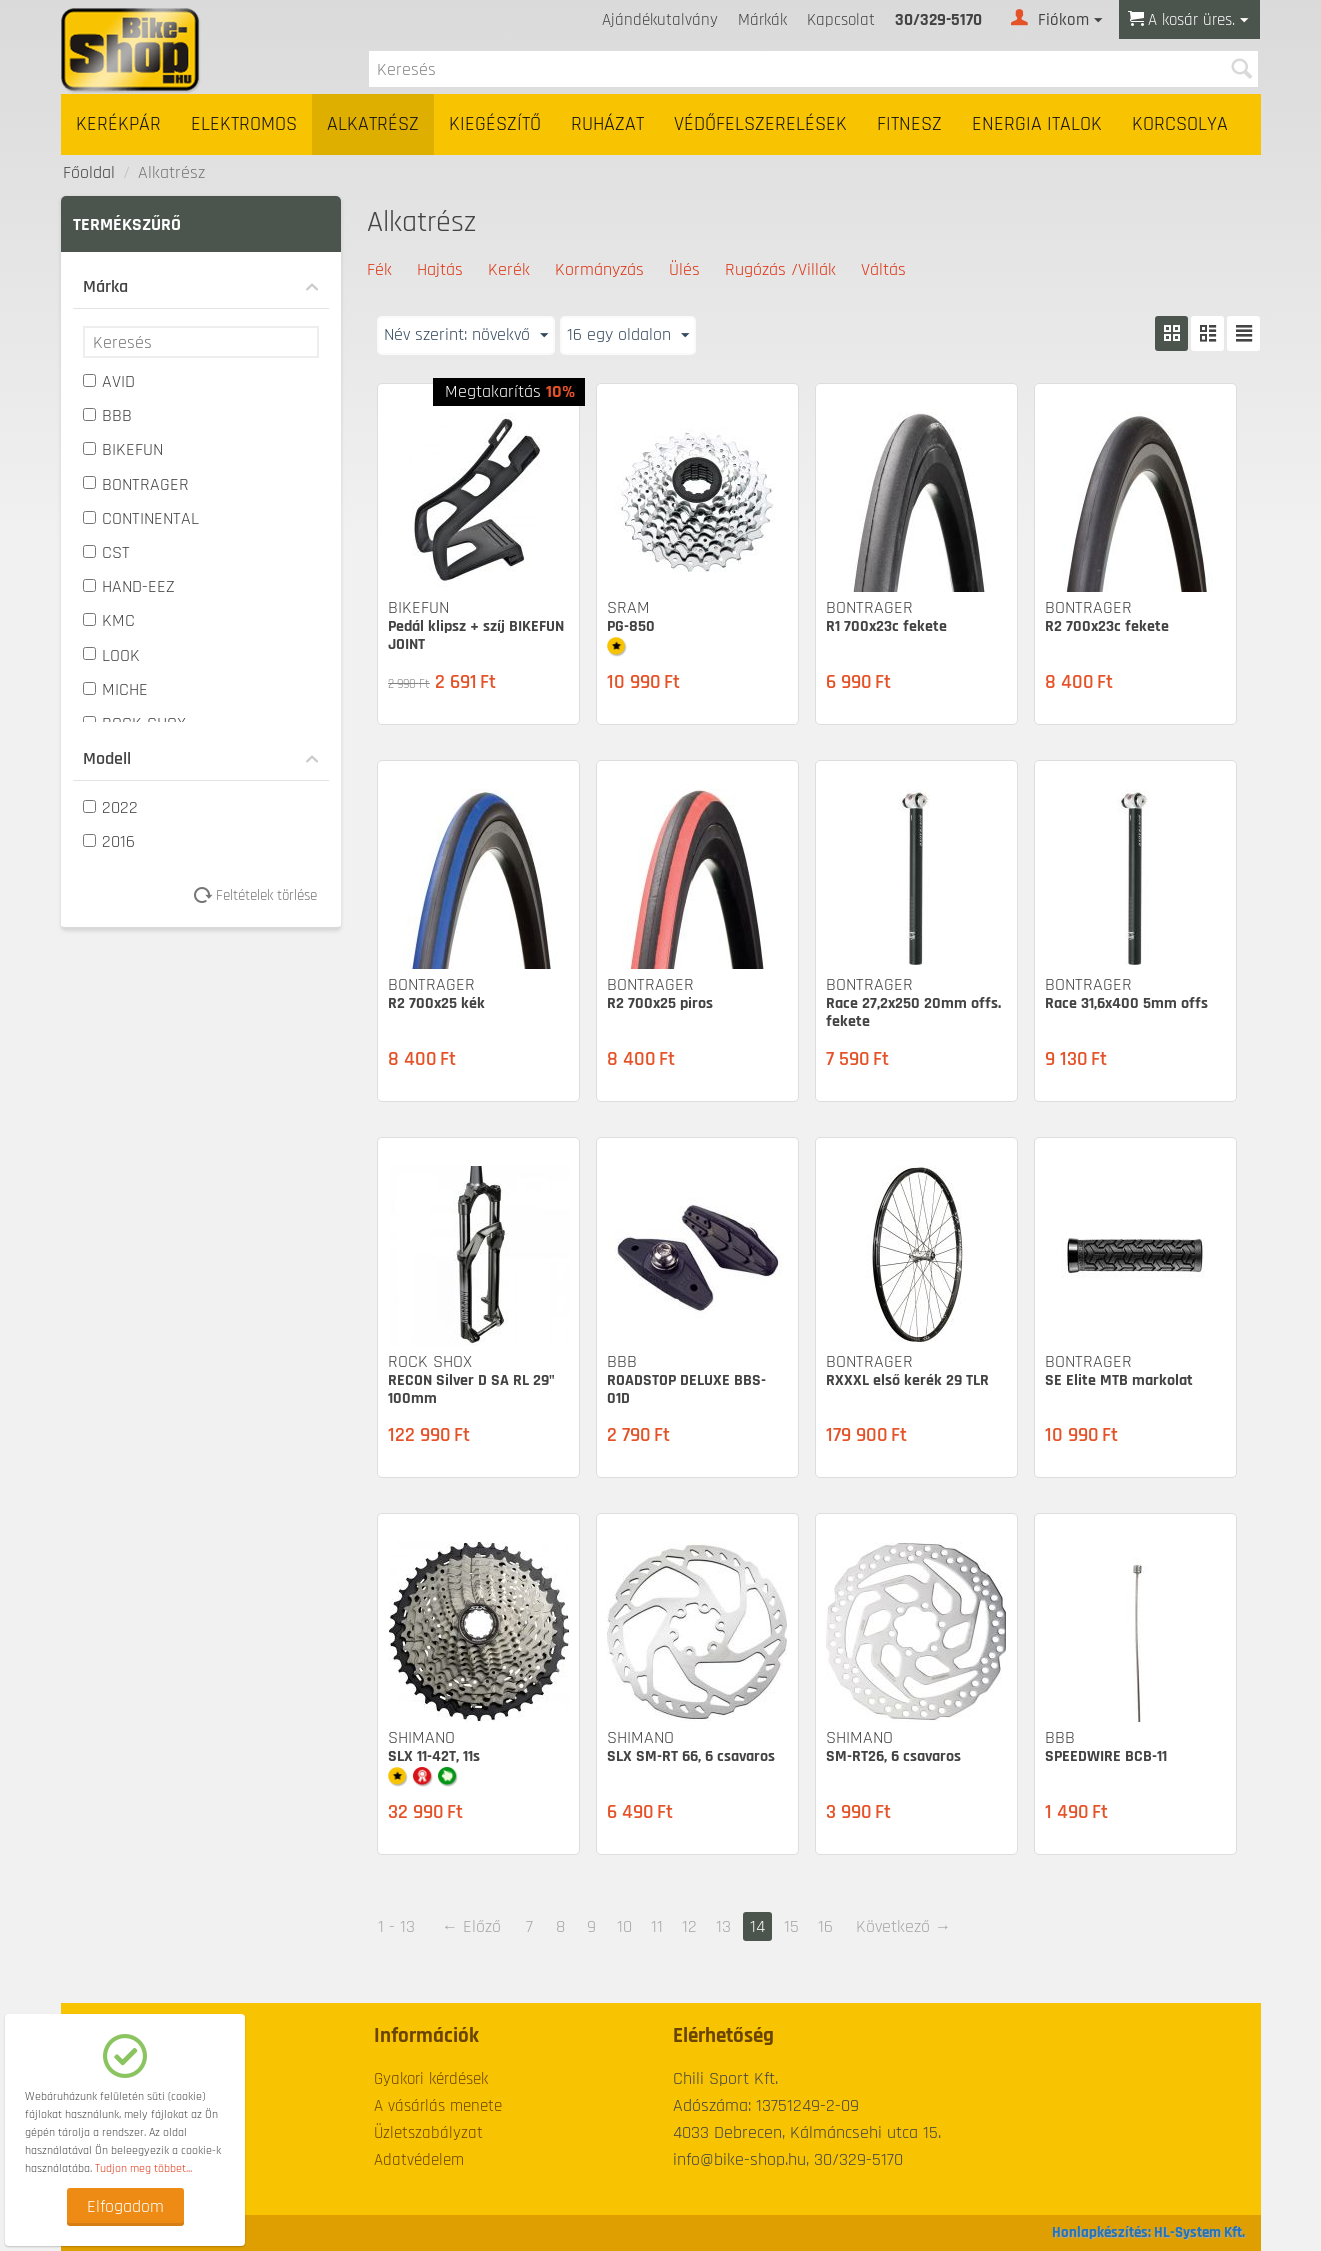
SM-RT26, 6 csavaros (893, 1756)
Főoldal (89, 172)
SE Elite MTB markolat (1119, 1380)
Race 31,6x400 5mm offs (1126, 1003)
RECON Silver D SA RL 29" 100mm (471, 1389)
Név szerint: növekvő (466, 334)
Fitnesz (909, 124)
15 (791, 1926)
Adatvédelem (419, 2160)
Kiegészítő (495, 124)
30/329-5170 (938, 20)
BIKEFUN (123, 449)
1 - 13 (396, 1926)
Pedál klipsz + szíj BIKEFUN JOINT (476, 635)
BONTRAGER (136, 484)
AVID (109, 381)
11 (657, 1926)
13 (723, 1926)
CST (106, 552)
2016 (109, 841)
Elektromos (244, 124)
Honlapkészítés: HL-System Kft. (1148, 2232)
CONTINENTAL (141, 518)
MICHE (115, 689)
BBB (107, 415)
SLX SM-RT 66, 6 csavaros (691, 1756)
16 (825, 1926)
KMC (109, 620)
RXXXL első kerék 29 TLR (907, 1380)
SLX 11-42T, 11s (434, 1756)
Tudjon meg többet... (143, 2168)
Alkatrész (373, 124)
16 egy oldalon (628, 334)
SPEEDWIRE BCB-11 (1106, 1756)
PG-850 (631, 626)
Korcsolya (1180, 124)
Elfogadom (125, 2206)
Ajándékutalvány (660, 20)
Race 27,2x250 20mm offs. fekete (913, 1012)
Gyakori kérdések (431, 2079)
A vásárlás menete (438, 2106)
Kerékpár (118, 124)
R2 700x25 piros (660, 1003)
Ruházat (607, 124)
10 (624, 1926)
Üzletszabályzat (428, 2133)
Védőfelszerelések (760, 124)
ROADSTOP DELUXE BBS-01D (686, 1389)
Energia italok (1037, 124)
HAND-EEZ (129, 586)
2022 (110, 807)
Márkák (762, 20)
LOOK (111, 655)
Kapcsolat (841, 20)
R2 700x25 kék (436, 1003)
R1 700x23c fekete (886, 626)
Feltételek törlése (262, 895)
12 (689, 1926)
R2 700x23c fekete (1107, 626)
